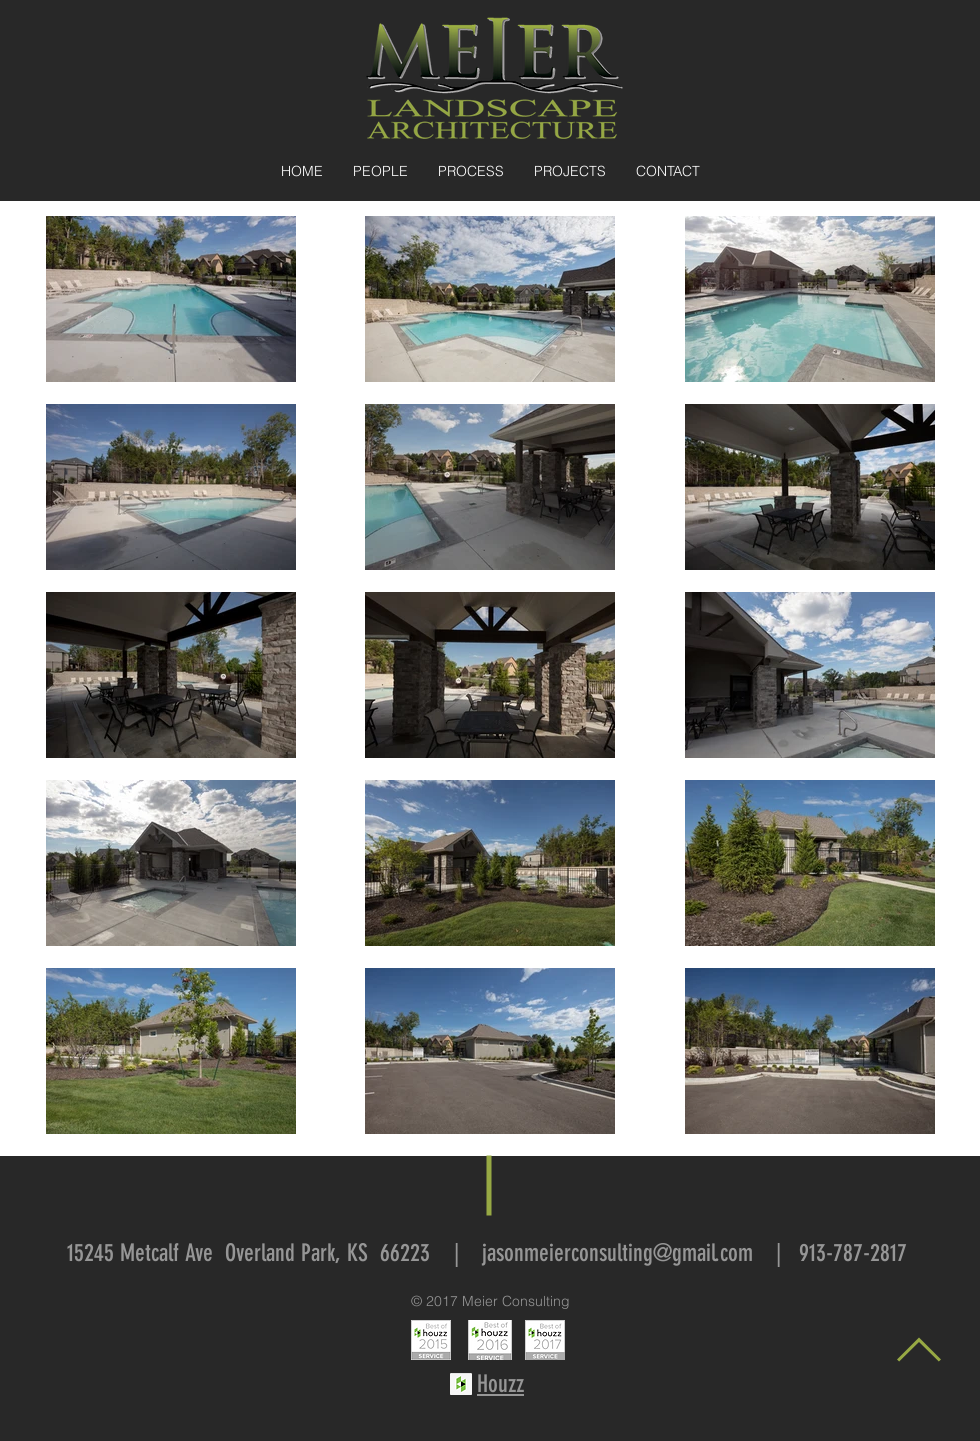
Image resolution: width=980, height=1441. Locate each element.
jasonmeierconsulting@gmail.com (617, 1253)
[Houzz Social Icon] (461, 1384)
